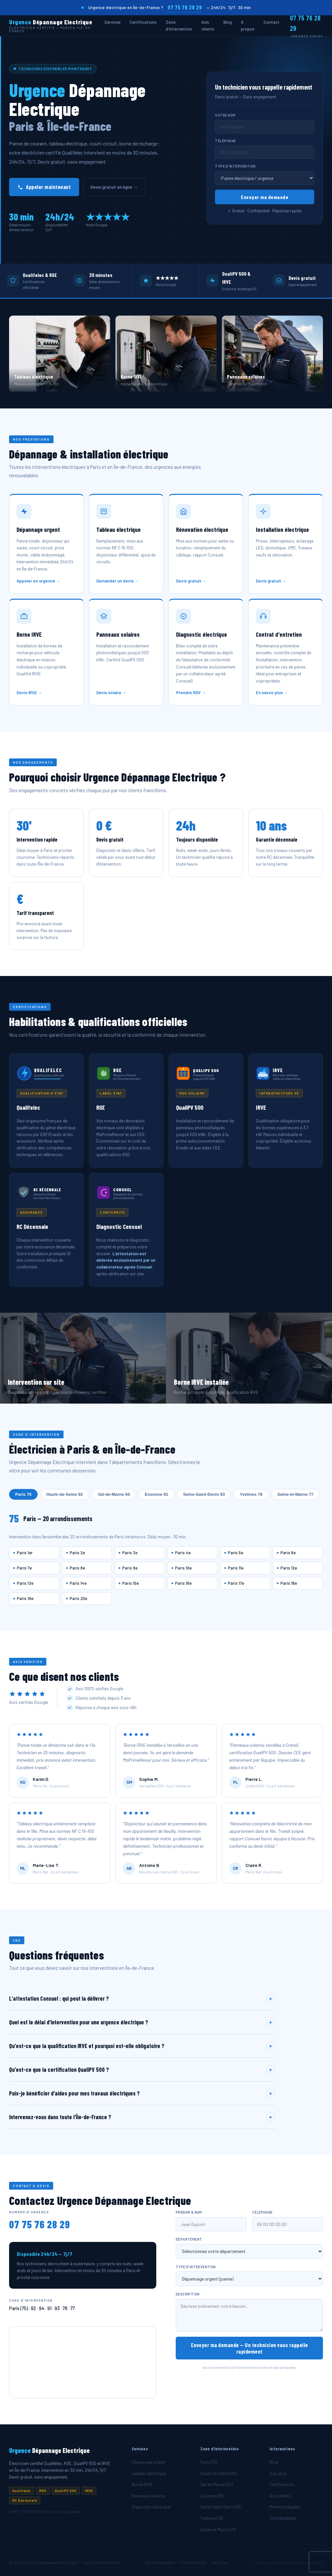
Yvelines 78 (251, 1494)
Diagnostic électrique (151, 2506)
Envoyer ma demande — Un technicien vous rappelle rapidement (249, 2350)
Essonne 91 (156, 1494)
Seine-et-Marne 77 (296, 1494)
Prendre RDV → (191, 695)
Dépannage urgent (148, 2462)
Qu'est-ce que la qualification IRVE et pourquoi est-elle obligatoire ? (142, 2048)
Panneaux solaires (149, 2495)
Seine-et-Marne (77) (218, 2529)
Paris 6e (288, 1552)
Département (189, 2242)
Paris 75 (23, 1494)
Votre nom (225, 115)
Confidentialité (282, 2518)
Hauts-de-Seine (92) (218, 2473)
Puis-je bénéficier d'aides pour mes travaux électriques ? (142, 2095)
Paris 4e (183, 1552)
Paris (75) (208, 2462)
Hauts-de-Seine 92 (64, 1494)
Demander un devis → (117, 583)
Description (187, 2297)
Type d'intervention (235, 166)
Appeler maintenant (44, 186)
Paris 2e (77, 1552)
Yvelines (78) (211, 2518)
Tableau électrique (149, 2473)
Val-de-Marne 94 (114, 1494)
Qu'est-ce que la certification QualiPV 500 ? (142, 2071)
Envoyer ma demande (264, 197)
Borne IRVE (142, 2484)
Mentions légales (285, 2506)
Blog (227, 22)
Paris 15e (130, 1583)
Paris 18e (288, 1583)
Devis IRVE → (29, 695)
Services (112, 22)
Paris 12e (288, 1567)
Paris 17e (236, 1583)
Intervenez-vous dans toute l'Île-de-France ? (142, 2119)
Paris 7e (24, 1567)
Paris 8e (77, 1567)
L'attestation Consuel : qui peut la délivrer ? (142, 2000)
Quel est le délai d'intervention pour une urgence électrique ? (142, 2024)
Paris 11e (235, 1567)
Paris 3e (129, 1552)
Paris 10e (183, 1567)
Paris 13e (25, 1583)
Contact (271, 22)
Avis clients (207, 25)
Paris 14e (78, 1583)
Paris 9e (129, 1567)
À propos (248, 25)
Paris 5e (235, 1552)
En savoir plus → (272, 695)
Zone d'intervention (179, 25)
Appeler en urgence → (38, 583)
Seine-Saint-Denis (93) (220, 2506)
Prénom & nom (189, 2215)
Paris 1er (25, 1552)
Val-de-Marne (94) (216, 2484)
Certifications (143, 22)
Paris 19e (25, 1598)
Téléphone (225, 141)
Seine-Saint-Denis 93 (204, 1494)
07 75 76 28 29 (185, 7)
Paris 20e (78, 1598)
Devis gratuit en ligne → (114, 187)
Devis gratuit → (191, 583)
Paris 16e (183, 1583)
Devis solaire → (111, 695)
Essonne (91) (211, 2495)
